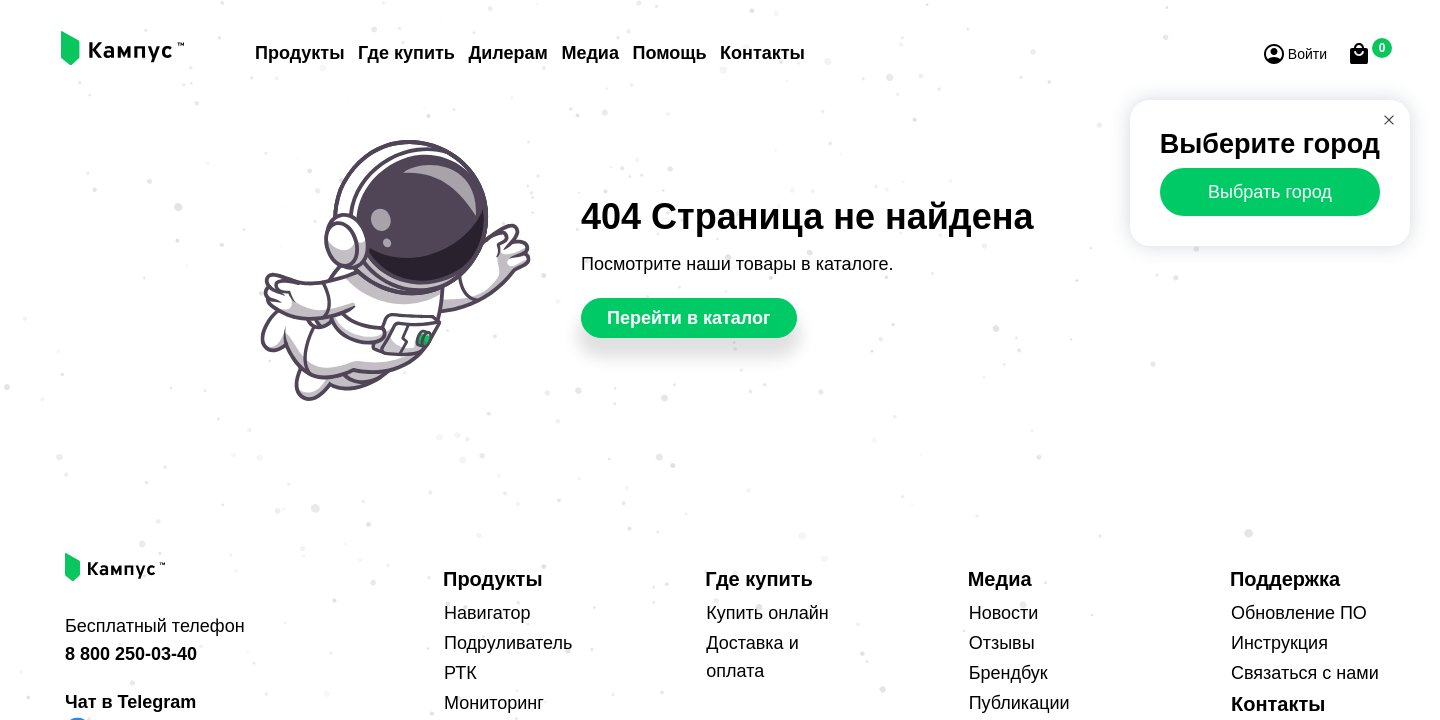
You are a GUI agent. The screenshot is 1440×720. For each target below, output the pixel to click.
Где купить (406, 53)
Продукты (300, 53)
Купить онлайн (767, 613)
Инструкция (1279, 643)
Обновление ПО (1299, 613)
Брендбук (1008, 673)
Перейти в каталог (689, 318)
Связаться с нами (1305, 673)
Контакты (762, 53)
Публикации (1019, 703)
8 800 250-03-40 (131, 654)
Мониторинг (494, 703)
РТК (460, 673)
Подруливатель (508, 643)
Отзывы (1002, 643)
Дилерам (507, 53)
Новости (1004, 613)
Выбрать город (1270, 192)
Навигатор (487, 613)
